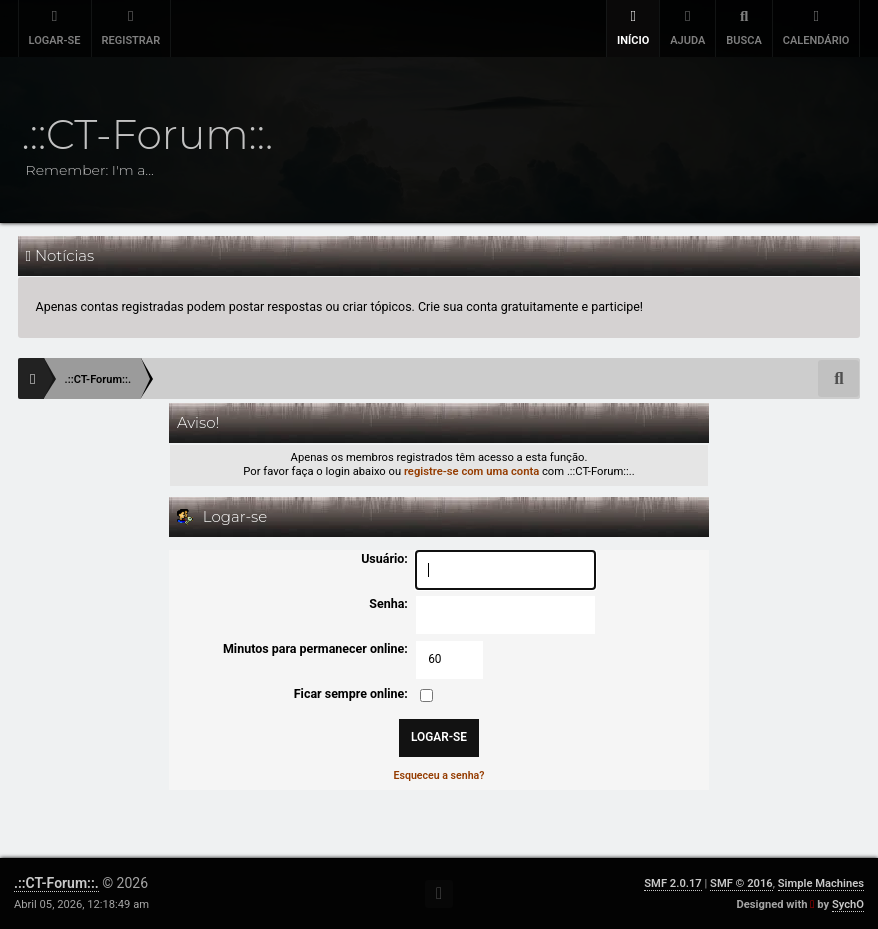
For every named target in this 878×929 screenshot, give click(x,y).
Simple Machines (821, 883)
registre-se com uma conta (471, 471)
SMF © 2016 (741, 883)
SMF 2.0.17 (672, 883)
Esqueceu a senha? (439, 775)
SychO (848, 904)
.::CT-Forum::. (56, 883)
